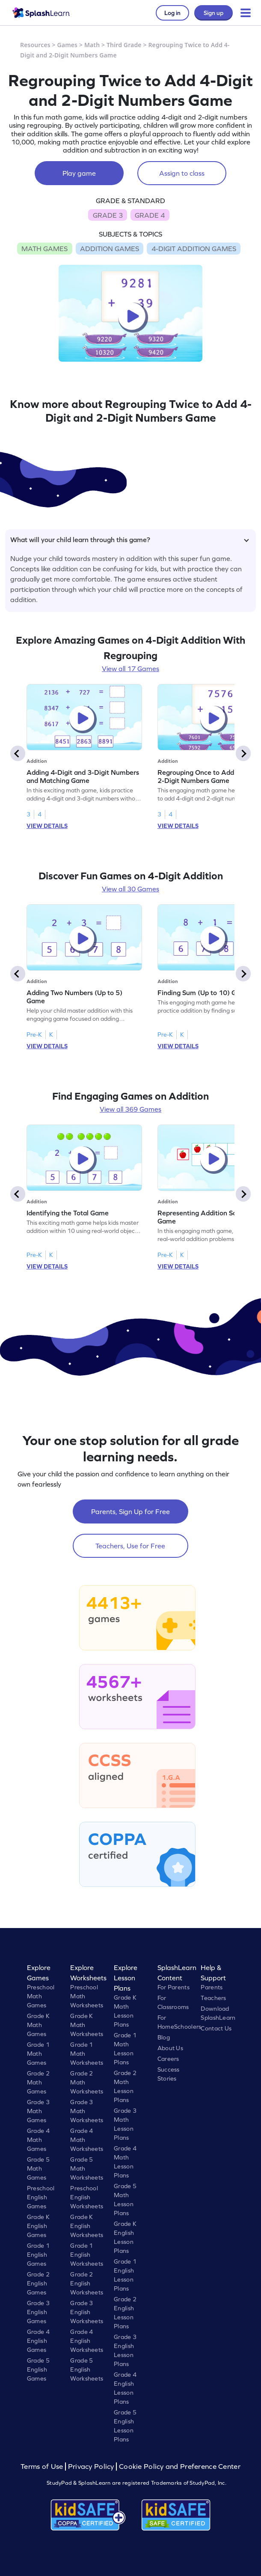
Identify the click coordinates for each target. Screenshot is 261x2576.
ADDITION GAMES (109, 248)
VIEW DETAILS (47, 825)
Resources (35, 45)
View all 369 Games (130, 1109)
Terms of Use (43, 2466)
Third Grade (124, 45)
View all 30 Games (130, 889)
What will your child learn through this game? (129, 539)
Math (92, 45)
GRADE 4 (150, 215)
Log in (172, 12)
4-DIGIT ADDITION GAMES (193, 248)
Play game (79, 173)
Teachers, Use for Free (130, 1546)
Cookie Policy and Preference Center (179, 2466)
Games (67, 45)
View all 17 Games (130, 668)
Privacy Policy (91, 2466)
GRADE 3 (108, 215)
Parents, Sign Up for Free (130, 1511)
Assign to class (182, 173)
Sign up (213, 12)
